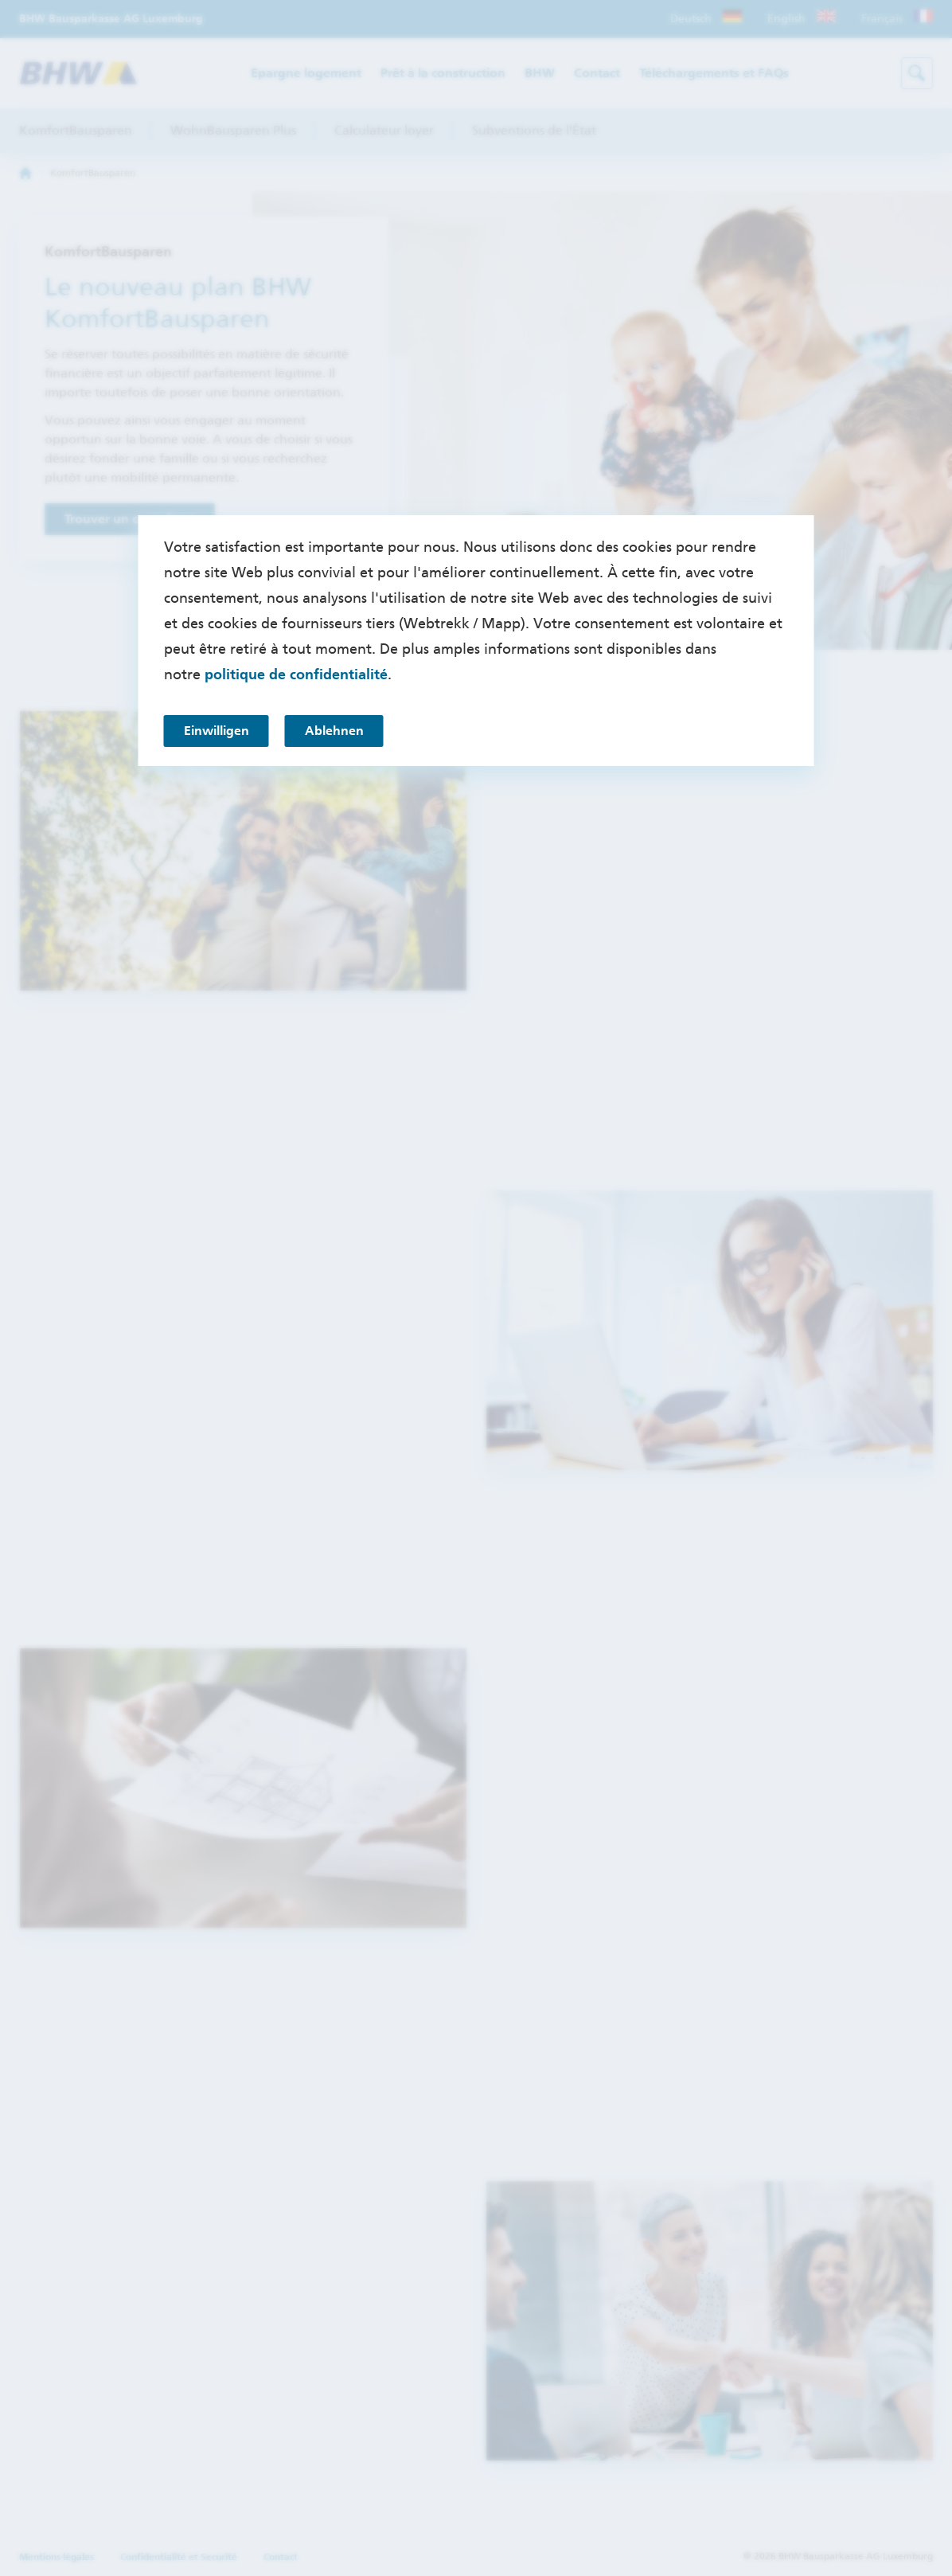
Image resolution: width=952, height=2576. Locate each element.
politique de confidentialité (296, 674)
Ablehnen (334, 730)
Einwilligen (216, 730)
